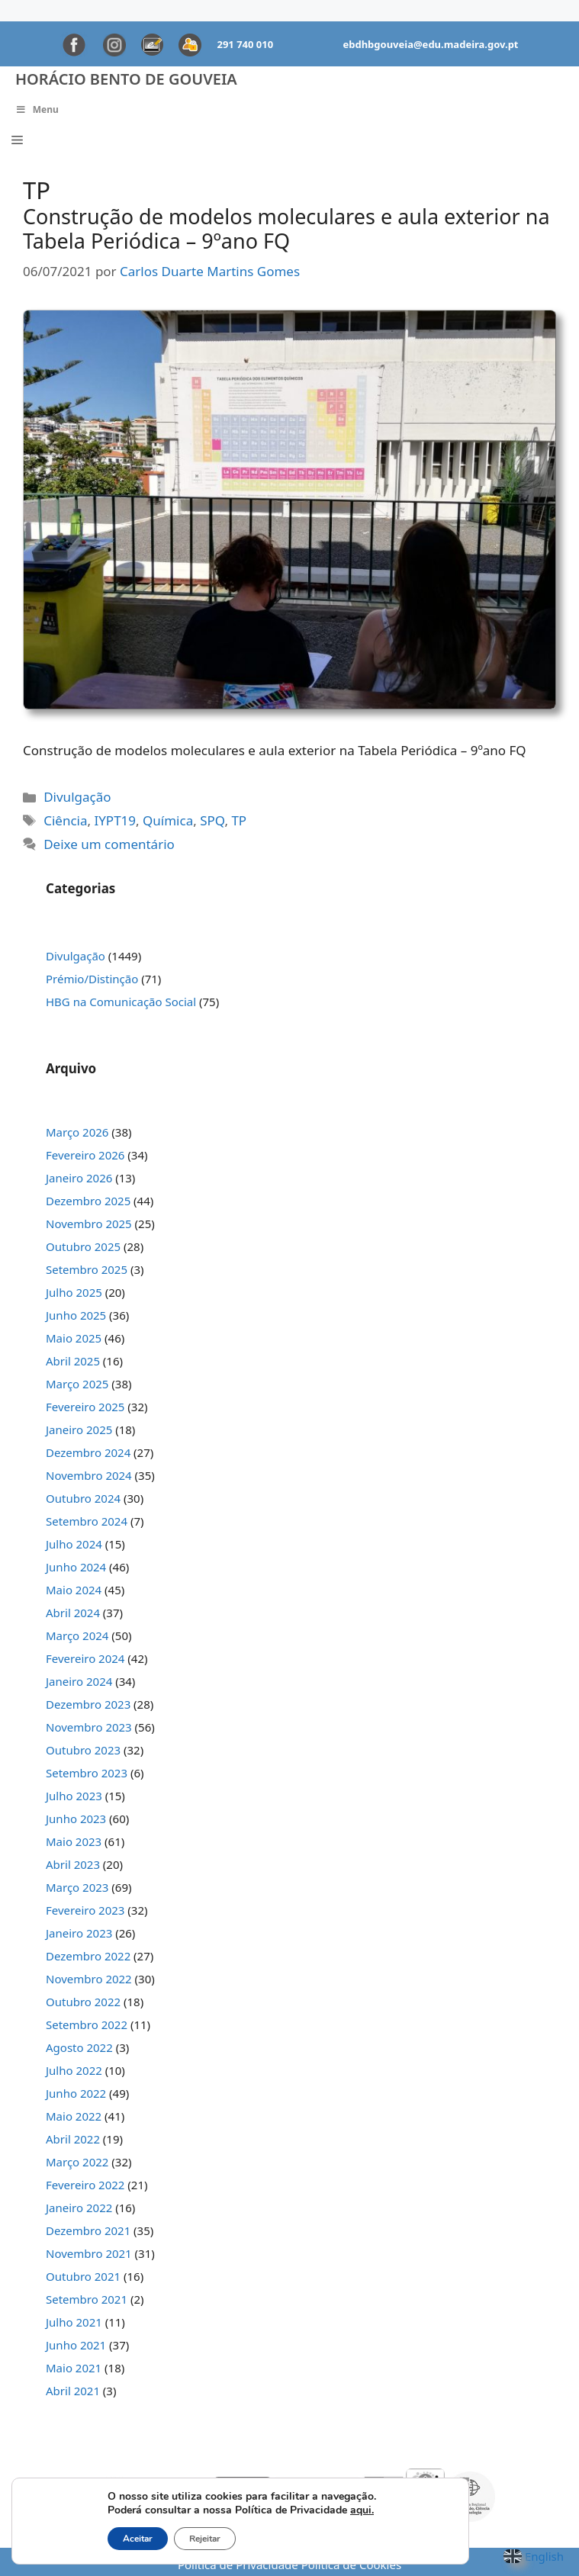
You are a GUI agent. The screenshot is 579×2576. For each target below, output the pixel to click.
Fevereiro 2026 (85, 1155)
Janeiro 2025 (79, 1429)
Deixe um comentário (109, 844)
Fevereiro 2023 (85, 1910)
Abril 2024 (73, 1612)
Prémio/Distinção (92, 978)
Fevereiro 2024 (85, 1658)
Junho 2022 (76, 2093)
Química (168, 820)
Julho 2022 (74, 2070)
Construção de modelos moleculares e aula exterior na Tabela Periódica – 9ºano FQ (286, 228)
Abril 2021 (73, 2390)
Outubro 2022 (83, 2001)
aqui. (362, 2510)
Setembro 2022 (86, 2024)
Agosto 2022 (79, 2047)
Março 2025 (77, 1383)
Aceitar (138, 2539)
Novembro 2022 (89, 1978)
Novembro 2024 (89, 1475)
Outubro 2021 (83, 2276)
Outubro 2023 (83, 1750)
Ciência (65, 820)
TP (238, 820)
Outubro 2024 (83, 1498)
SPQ (212, 820)
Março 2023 (77, 1887)
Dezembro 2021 (88, 2230)
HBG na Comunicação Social (121, 1001)
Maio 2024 (73, 1589)
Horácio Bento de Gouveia (126, 79)
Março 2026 (77, 1132)
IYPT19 (115, 820)
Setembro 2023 (86, 1772)
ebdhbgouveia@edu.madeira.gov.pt (430, 44)
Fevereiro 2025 (85, 1406)
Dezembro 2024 (88, 1452)
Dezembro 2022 (88, 1955)
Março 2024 (77, 1635)
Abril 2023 (73, 1864)
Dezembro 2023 (88, 1704)
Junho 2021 (76, 2344)
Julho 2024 (74, 1544)
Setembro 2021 (86, 2299)
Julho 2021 (74, 2322)
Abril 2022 (73, 2139)
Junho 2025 (76, 1315)
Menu (37, 109)
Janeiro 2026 (79, 1177)
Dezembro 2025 (88, 1200)
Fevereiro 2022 (85, 2184)
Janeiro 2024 (79, 1681)
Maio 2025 (73, 1338)
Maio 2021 (73, 2367)
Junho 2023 (76, 1818)
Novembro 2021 (89, 2253)
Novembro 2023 (89, 1727)
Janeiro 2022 (79, 2207)
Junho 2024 (76, 1566)
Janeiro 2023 (79, 1933)
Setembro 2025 (86, 1269)
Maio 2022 (73, 2116)
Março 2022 (77, 2161)
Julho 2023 (74, 1795)
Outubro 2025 (83, 1246)
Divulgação (77, 797)
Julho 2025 (74, 1292)
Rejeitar (204, 2539)
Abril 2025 (73, 1360)
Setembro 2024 (86, 1521)
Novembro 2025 (89, 1223)
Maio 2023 (73, 1841)
